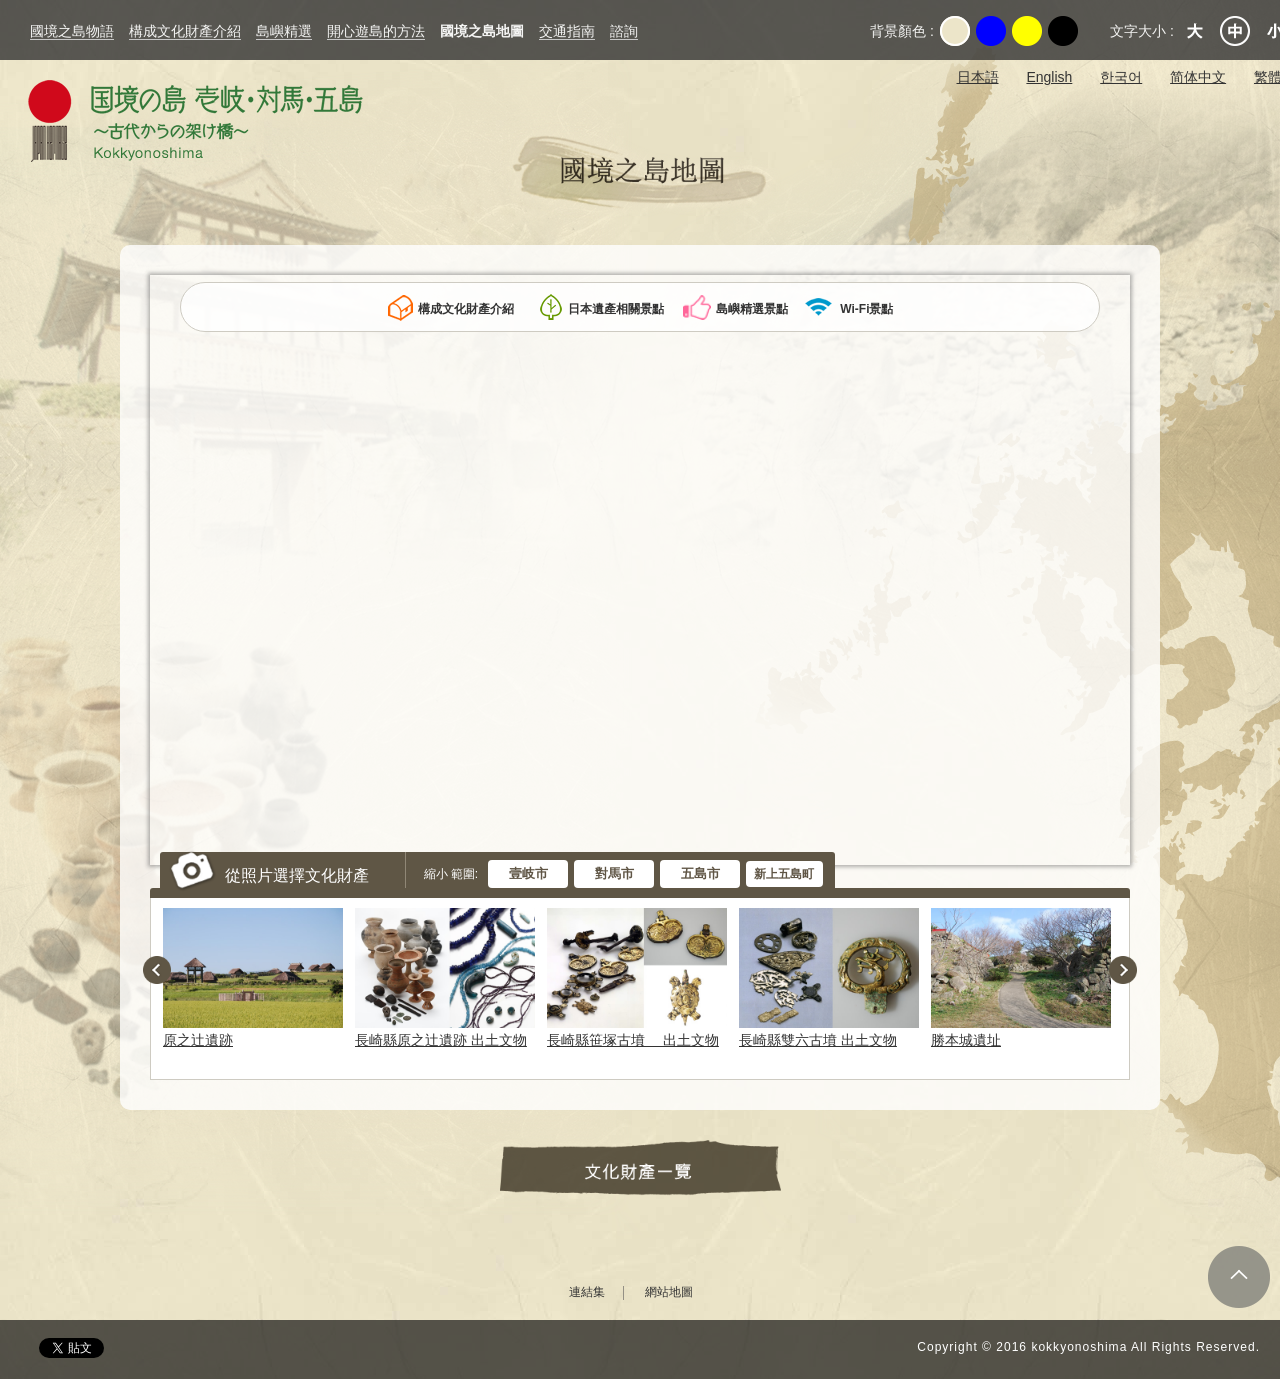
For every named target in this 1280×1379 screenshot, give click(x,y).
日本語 (978, 77)
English (1049, 77)
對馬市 (614, 873)
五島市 (700, 873)
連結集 (587, 1292)
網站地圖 (669, 1292)
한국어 (1121, 77)
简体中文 (1198, 77)
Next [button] (1123, 970)
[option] (257, 978)
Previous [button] (157, 970)
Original (955, 31)
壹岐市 (528, 873)
